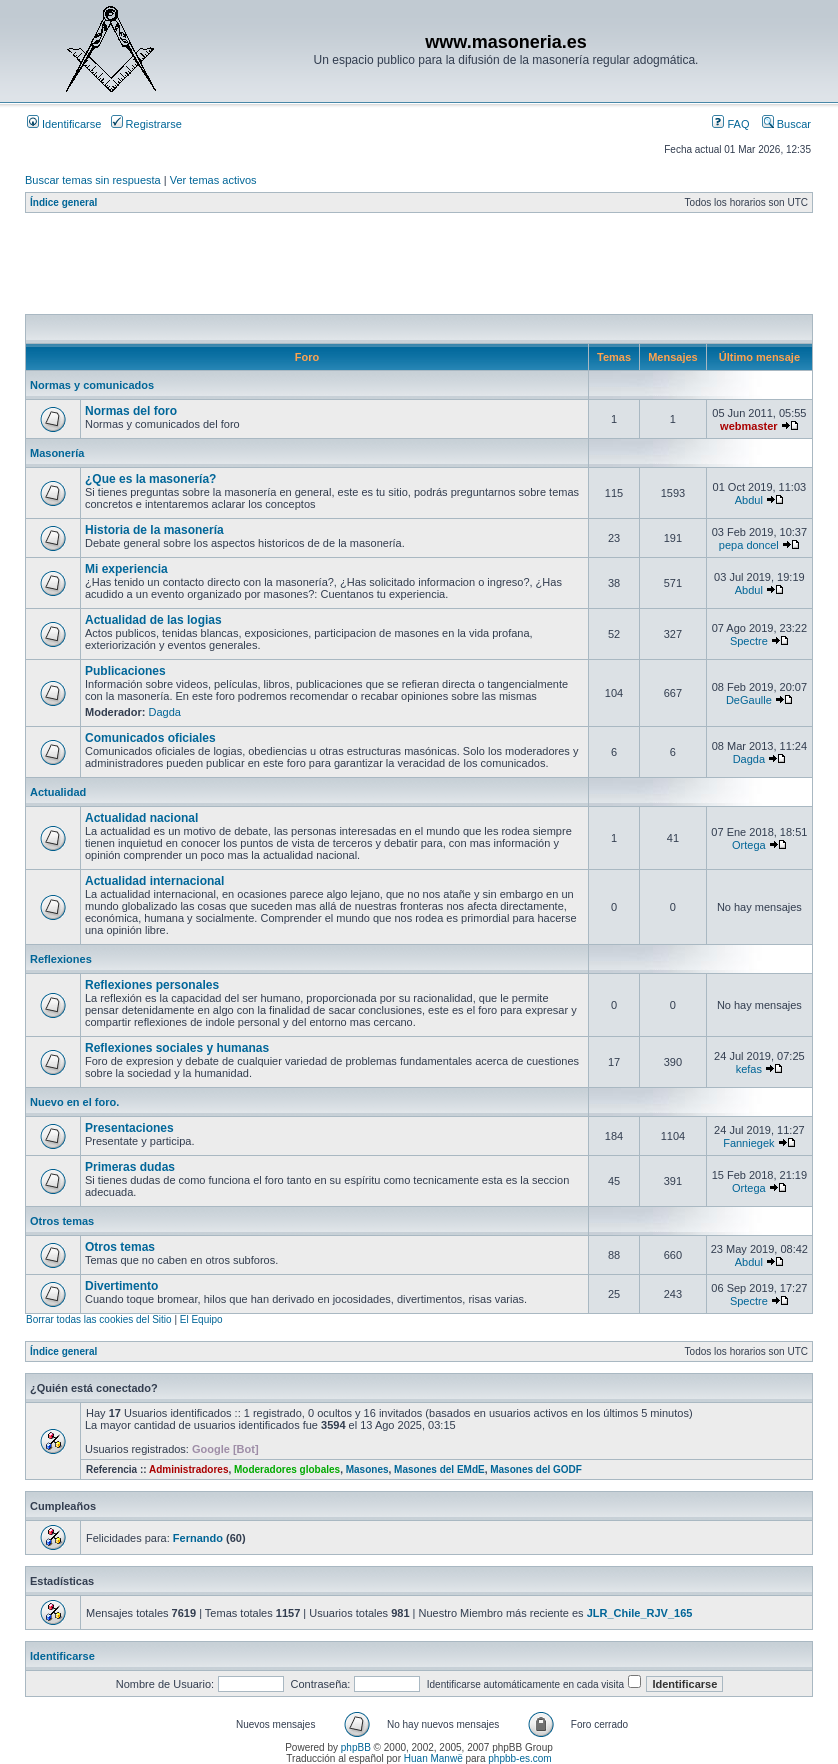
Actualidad (58, 792)
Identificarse (64, 124)
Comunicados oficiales (150, 738)
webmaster (748, 426)
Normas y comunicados (92, 385)
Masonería (57, 453)
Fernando (198, 1538)
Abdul (749, 500)
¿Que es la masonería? (150, 479)
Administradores (188, 1469)
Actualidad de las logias (153, 620)
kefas (749, 1069)
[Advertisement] (389, 269)
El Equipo (201, 1319)
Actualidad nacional (141, 818)
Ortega (749, 845)
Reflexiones (61, 959)
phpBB (356, 1747)
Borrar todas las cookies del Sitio (99, 1319)
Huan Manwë (433, 1758)
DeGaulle (749, 700)
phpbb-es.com (519, 1758)
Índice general (63, 202)
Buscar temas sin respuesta (93, 180)
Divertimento (121, 1286)
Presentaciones (129, 1128)
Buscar (786, 124)
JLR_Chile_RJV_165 (640, 1613)
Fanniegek (748, 1143)
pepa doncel (749, 545)
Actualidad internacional (154, 881)
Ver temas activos (213, 180)
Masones (367, 1469)
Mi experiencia (126, 569)
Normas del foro (131, 411)
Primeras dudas (130, 1167)
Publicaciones (125, 671)
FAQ (730, 124)
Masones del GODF (536, 1469)
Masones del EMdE (439, 1469)
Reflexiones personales (152, 985)
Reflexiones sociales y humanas (177, 1048)
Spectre (749, 641)
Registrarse (146, 124)
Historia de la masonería (154, 530)
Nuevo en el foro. (74, 1102)
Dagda (165, 712)
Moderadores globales (287, 1469)
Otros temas (62, 1221)
